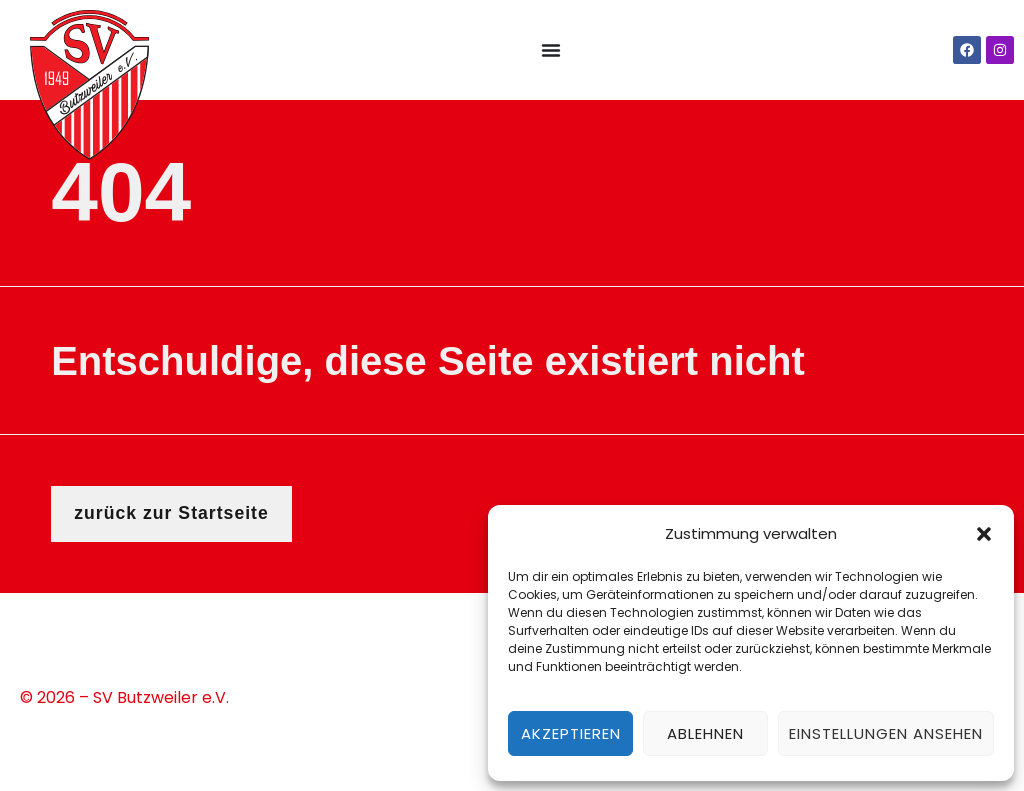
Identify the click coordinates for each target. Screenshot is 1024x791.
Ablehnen (705, 733)
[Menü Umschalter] (551, 50)
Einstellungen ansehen (886, 733)
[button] (984, 534)
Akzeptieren (571, 733)
